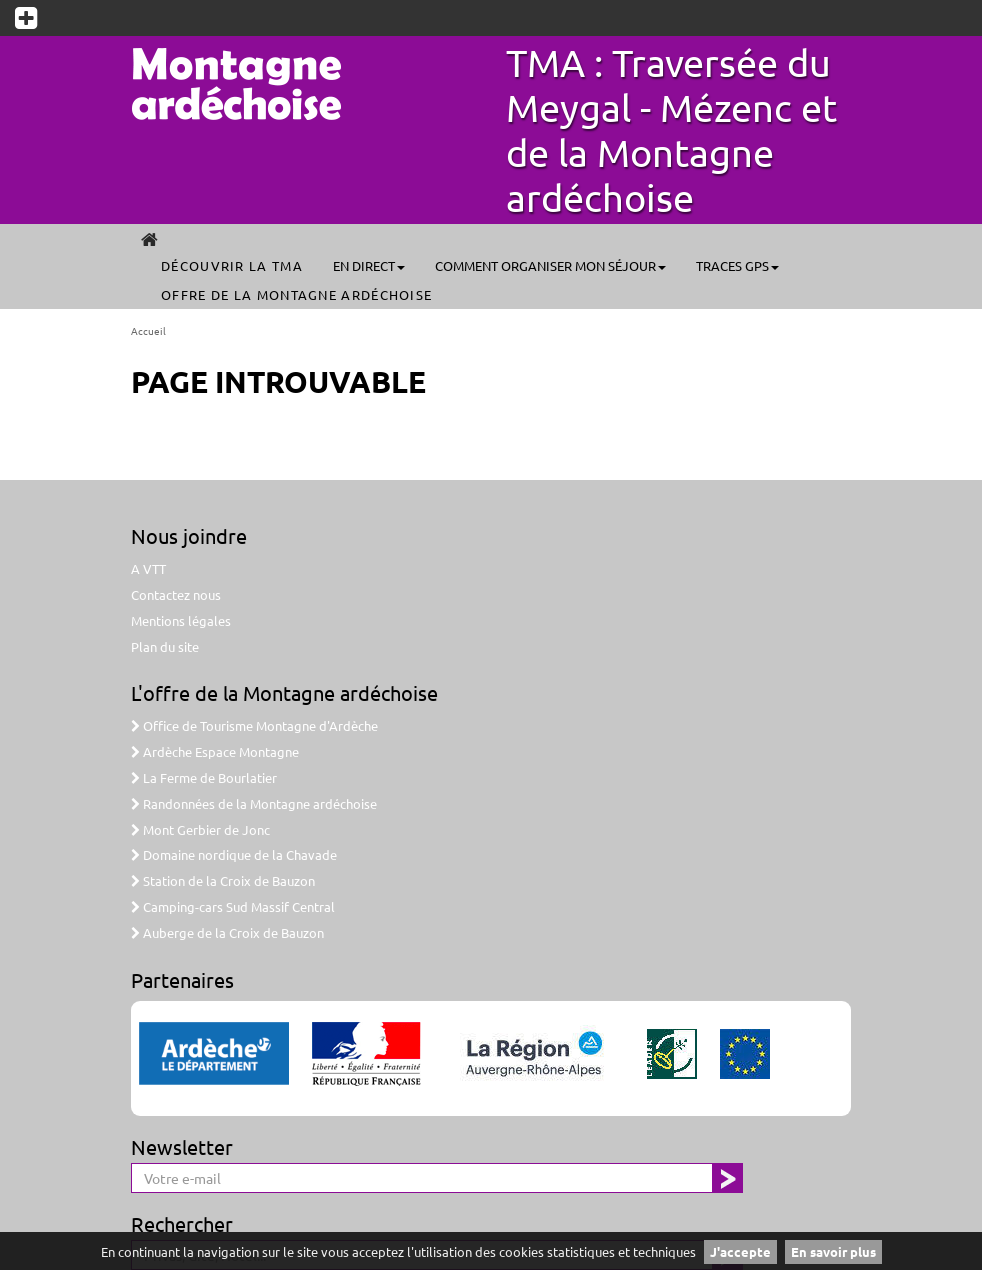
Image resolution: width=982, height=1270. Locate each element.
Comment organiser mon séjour (550, 265)
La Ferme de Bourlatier (204, 777)
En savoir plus (833, 1251)
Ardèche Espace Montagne (215, 751)
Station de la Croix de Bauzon (223, 880)
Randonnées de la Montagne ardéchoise (254, 803)
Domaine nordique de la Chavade (234, 854)
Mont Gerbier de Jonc (200, 829)
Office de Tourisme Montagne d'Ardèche (254, 725)
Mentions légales (181, 620)
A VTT (148, 568)
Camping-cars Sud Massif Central (233, 906)
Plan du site (165, 646)
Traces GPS (737, 265)
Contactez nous (176, 594)
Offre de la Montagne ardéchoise (296, 294)
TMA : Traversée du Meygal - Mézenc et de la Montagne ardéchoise (671, 129)
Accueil (148, 330)
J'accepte (740, 1251)
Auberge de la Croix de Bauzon (227, 932)
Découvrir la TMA (232, 265)
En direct (369, 265)
